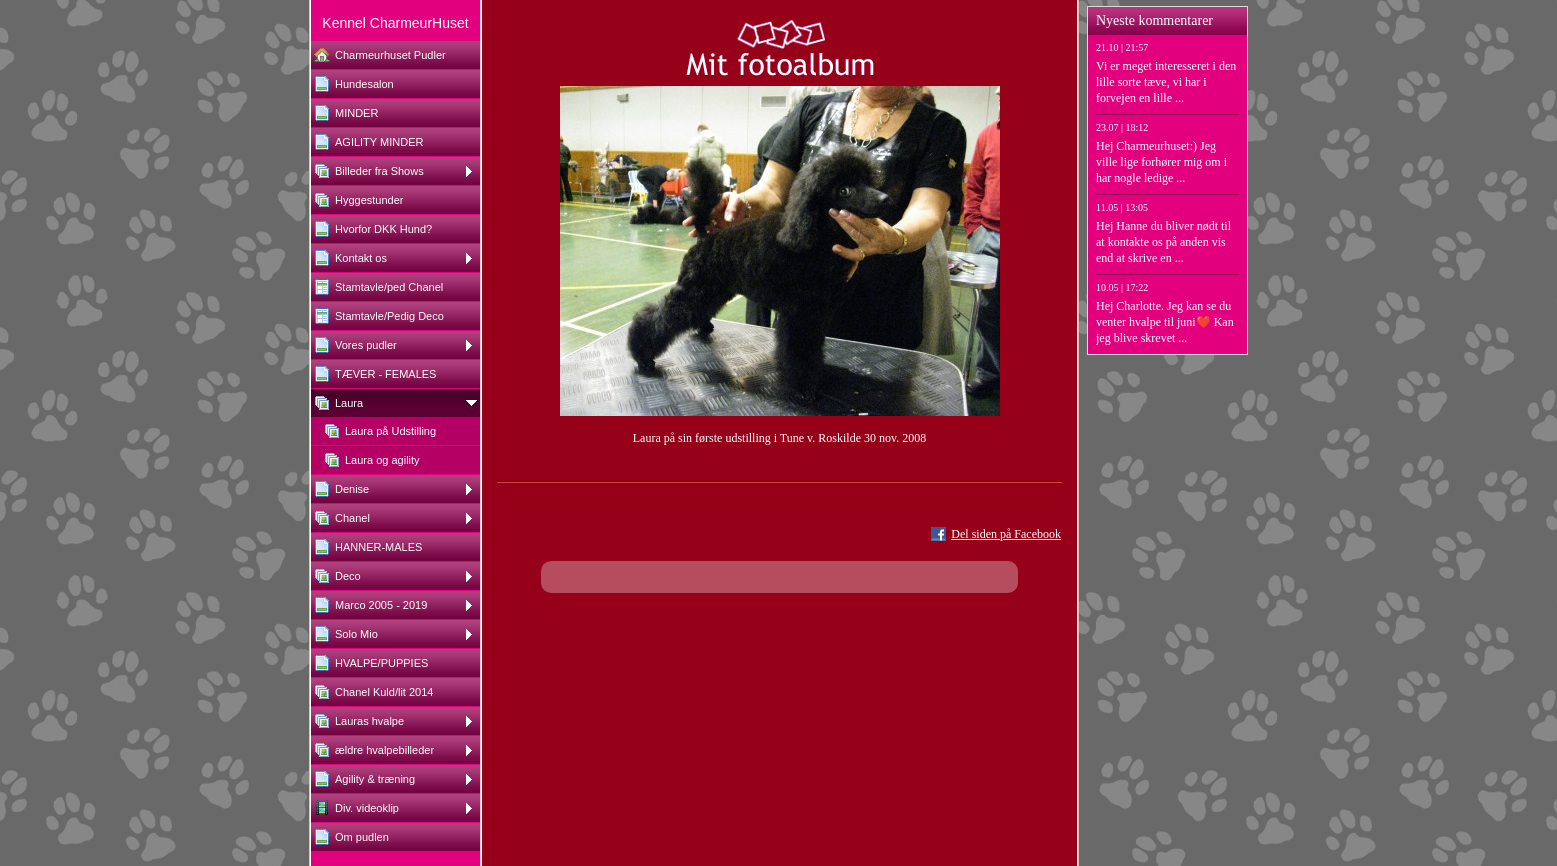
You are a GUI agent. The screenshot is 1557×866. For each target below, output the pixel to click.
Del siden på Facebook (1006, 534)
